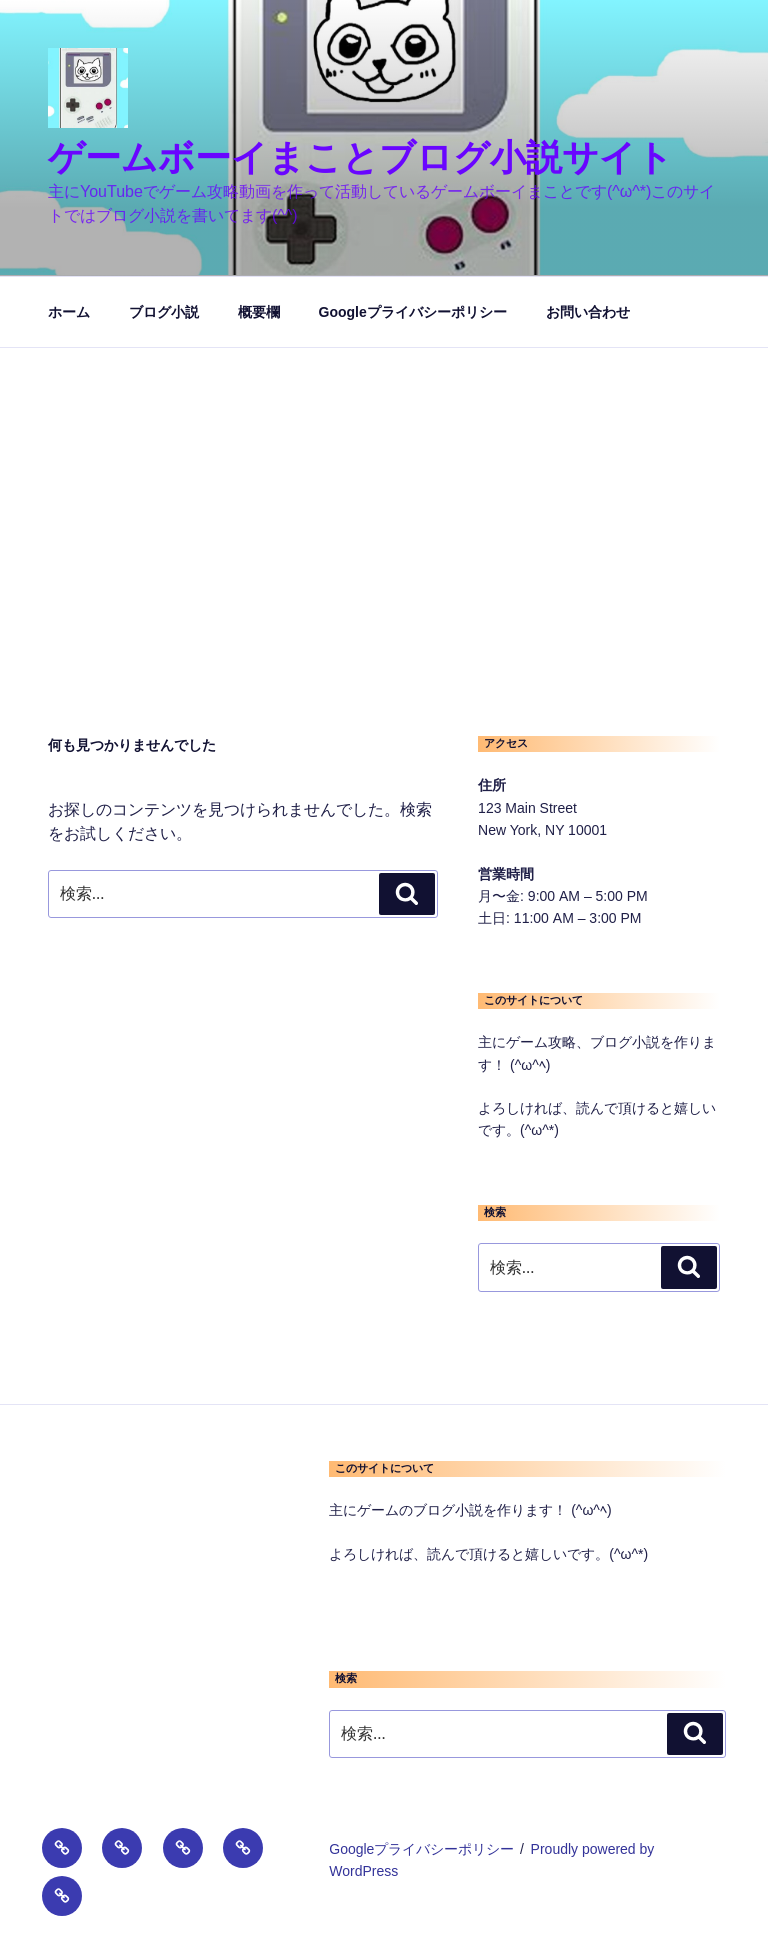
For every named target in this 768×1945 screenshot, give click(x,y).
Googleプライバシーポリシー (413, 312)
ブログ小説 (164, 312)
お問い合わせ (588, 312)
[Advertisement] (384, 498)
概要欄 (259, 312)
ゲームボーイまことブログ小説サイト (360, 157)
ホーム (69, 312)
